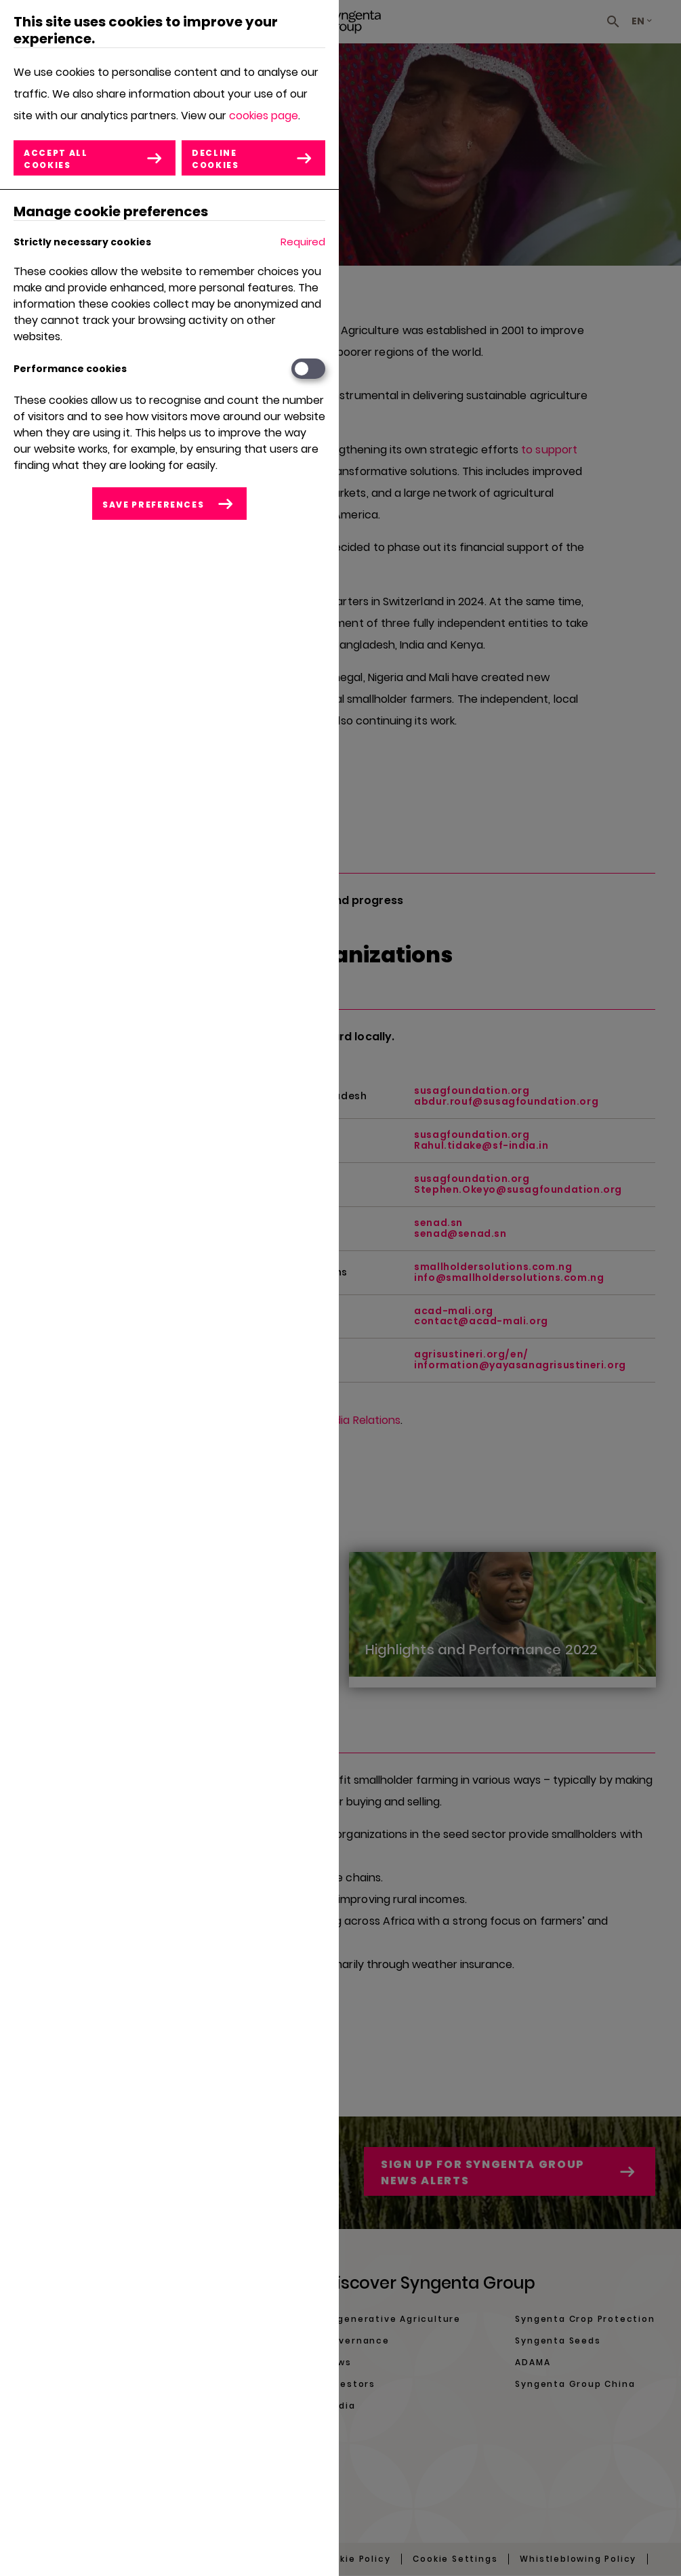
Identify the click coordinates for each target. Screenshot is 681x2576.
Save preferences (153, 504)
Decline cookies (216, 159)
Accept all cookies (56, 159)
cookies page (263, 115)
